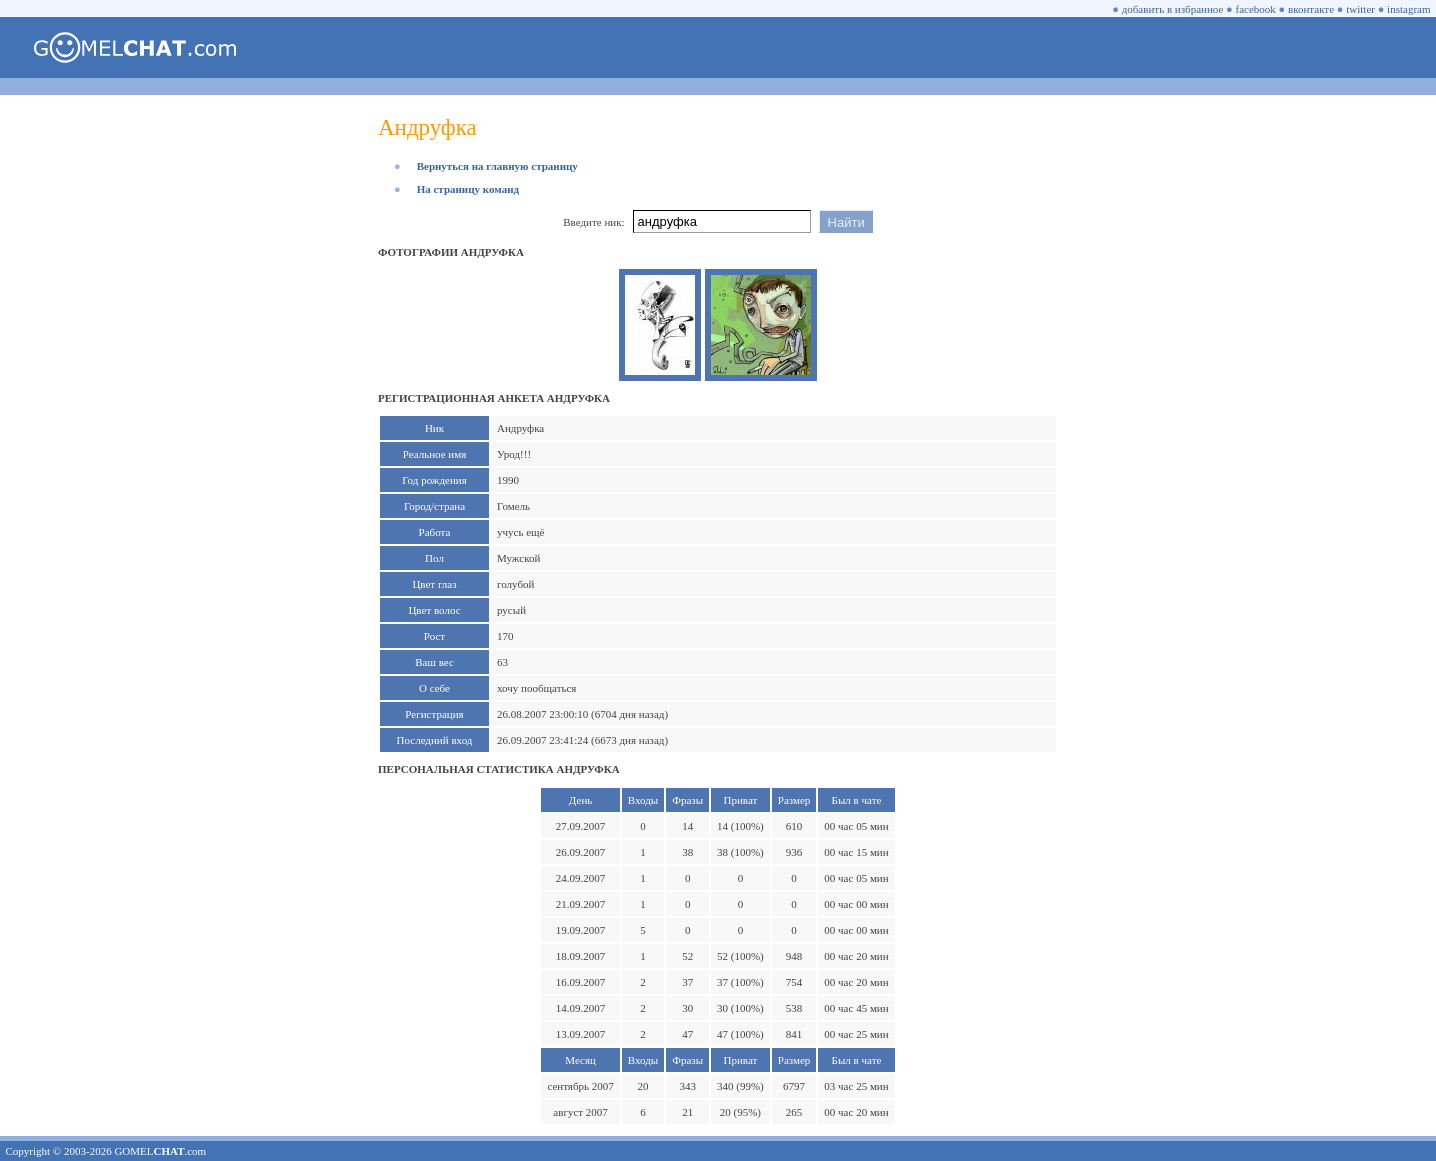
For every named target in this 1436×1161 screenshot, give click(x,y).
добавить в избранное (1173, 9)
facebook (1256, 9)
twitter (1360, 9)
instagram (1408, 9)
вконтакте (1311, 9)
